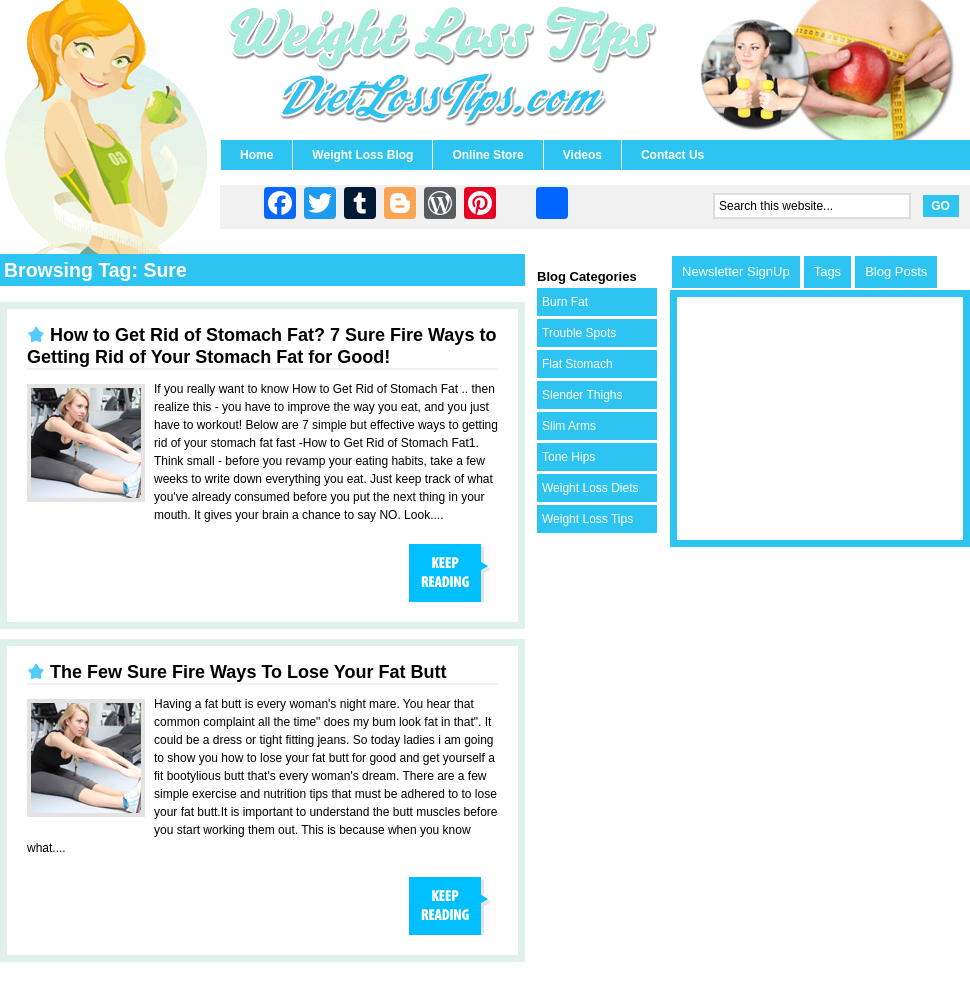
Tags (827, 271)
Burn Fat (565, 302)
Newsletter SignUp (736, 271)
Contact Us (672, 155)
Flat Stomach (577, 364)
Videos (582, 155)
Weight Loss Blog (362, 155)
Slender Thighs (582, 395)
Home (256, 155)
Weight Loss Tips (587, 519)
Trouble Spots (579, 333)
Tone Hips (568, 457)
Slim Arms (569, 426)
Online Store (487, 155)
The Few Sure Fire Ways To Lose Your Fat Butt (248, 672)
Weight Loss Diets (590, 488)
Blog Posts (896, 271)
